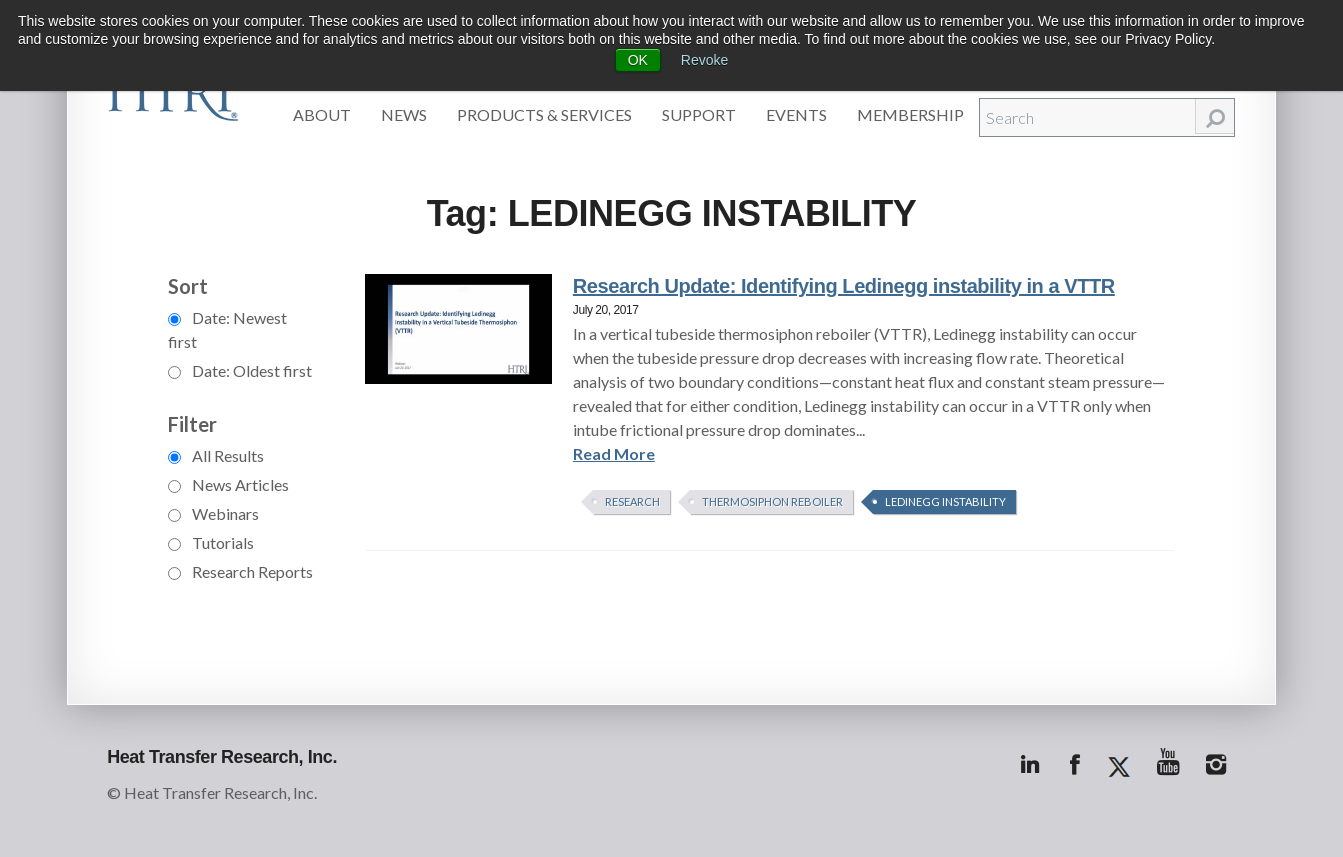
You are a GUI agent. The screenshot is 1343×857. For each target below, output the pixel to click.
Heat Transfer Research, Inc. (222, 757)
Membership (910, 114)
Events (796, 114)
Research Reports (240, 571)
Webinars (213, 513)
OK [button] (638, 60)
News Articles (228, 484)
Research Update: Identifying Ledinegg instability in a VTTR (844, 286)
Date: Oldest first (240, 370)
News (404, 114)
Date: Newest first (227, 329)
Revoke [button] (704, 60)
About (322, 114)
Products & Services (544, 114)
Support (699, 114)
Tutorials (211, 542)
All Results (216, 455)
